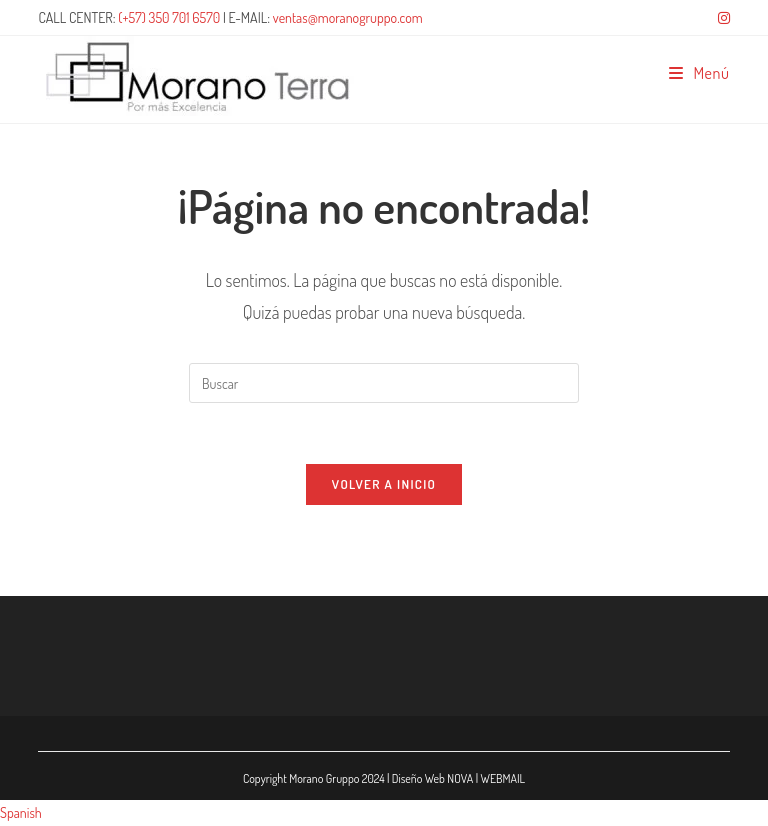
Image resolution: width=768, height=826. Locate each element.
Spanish (21, 812)
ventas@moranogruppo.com (348, 17)
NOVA (460, 778)
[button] (384, 812)
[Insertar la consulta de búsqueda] (384, 383)
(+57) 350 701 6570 (169, 17)
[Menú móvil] (699, 73)
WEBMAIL (502, 778)
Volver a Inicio (384, 484)
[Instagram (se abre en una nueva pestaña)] (721, 18)
